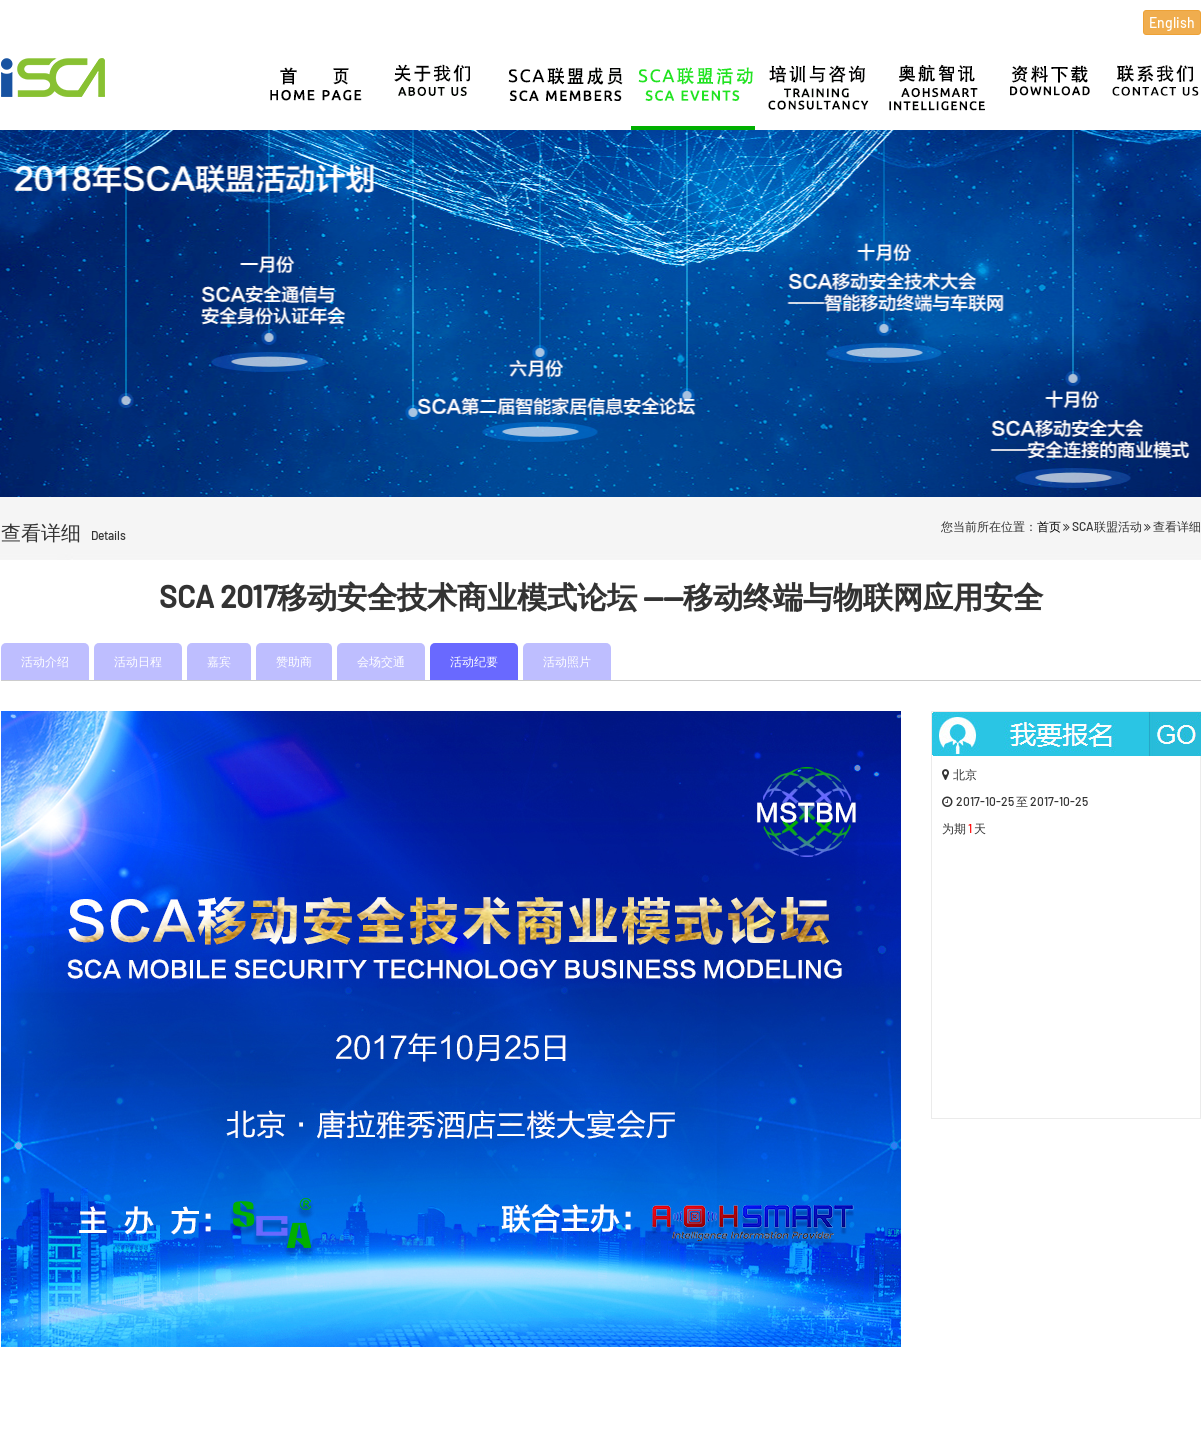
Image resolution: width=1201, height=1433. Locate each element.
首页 (1049, 526)
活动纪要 (474, 661)
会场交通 (381, 661)
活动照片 (567, 661)
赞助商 (294, 661)
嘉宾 (219, 661)
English (1172, 22)
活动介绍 (45, 661)
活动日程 (138, 661)
